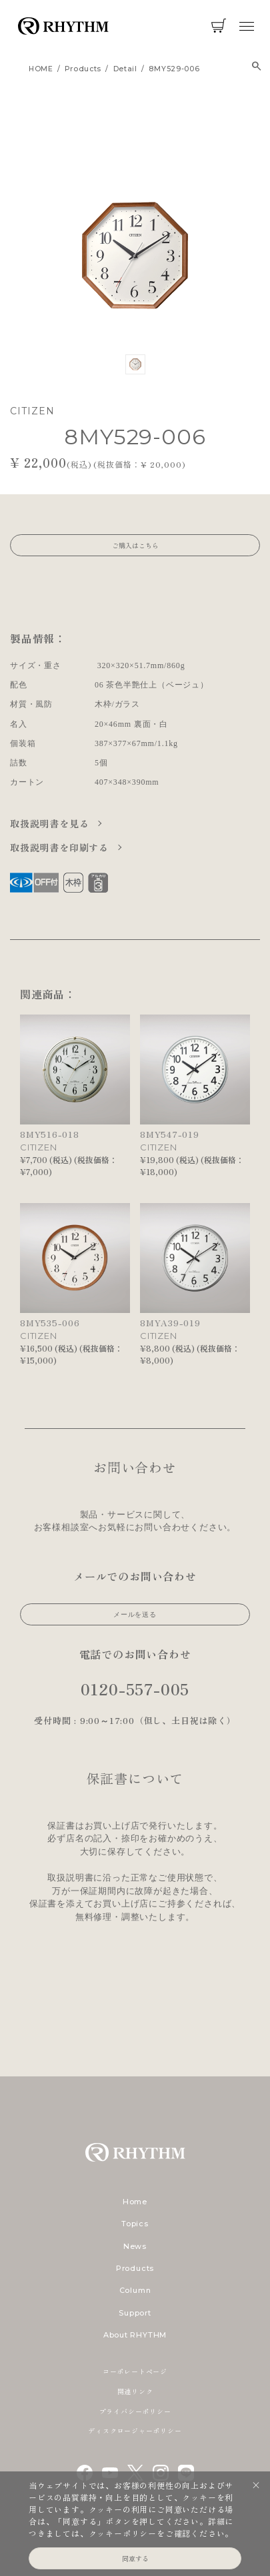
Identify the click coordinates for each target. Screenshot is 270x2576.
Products (135, 2268)
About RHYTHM (135, 2335)
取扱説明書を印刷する (61, 847)
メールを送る (135, 1614)
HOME (41, 69)
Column (135, 2290)
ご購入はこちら (135, 545)
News (135, 2246)
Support (135, 2313)
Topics (135, 2223)
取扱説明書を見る (51, 823)
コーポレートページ (135, 2371)
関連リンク (135, 2391)
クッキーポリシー (123, 2533)
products (83, 69)
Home (135, 2201)
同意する (135, 2558)
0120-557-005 (135, 1688)
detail (125, 69)
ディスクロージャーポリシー (134, 2430)
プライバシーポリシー (135, 2411)
